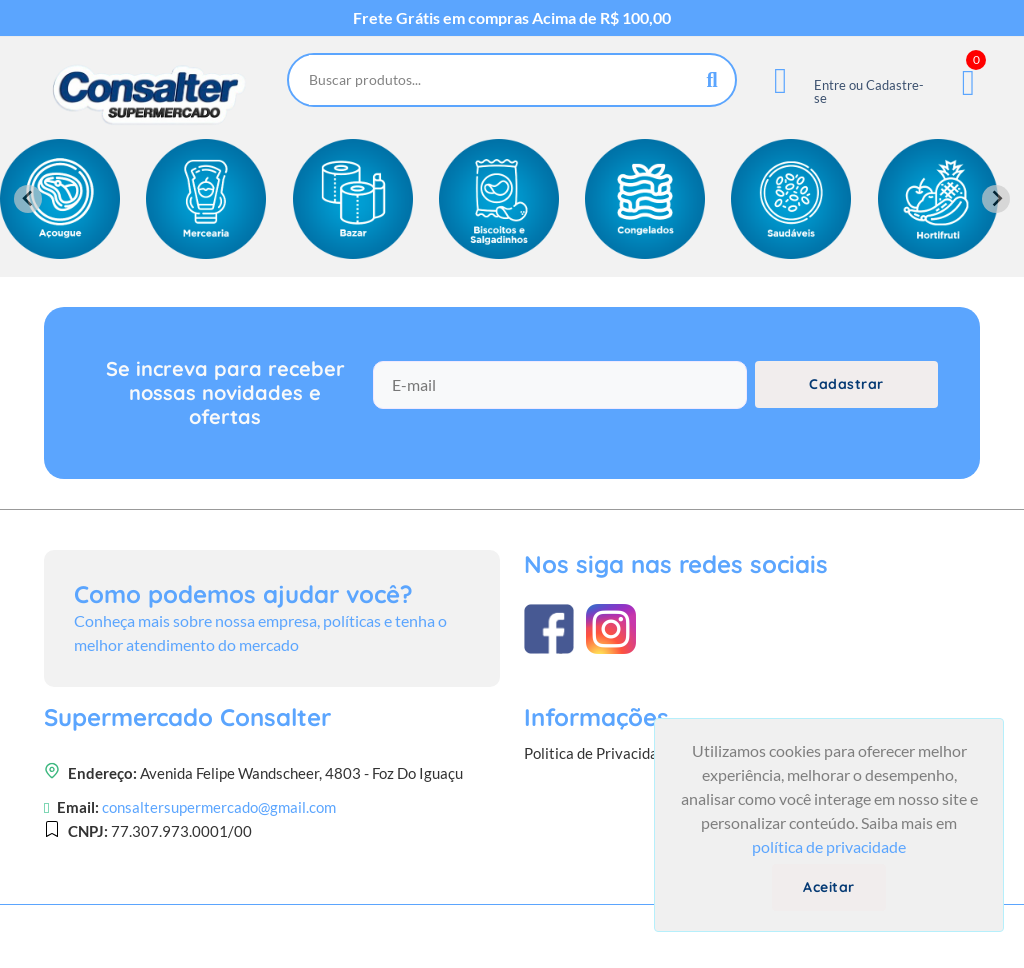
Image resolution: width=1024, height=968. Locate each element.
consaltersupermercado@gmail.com (219, 807)
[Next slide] (996, 199)
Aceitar (829, 887)
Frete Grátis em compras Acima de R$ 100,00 (512, 18)
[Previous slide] (28, 199)
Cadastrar (846, 384)
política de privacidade (829, 846)
